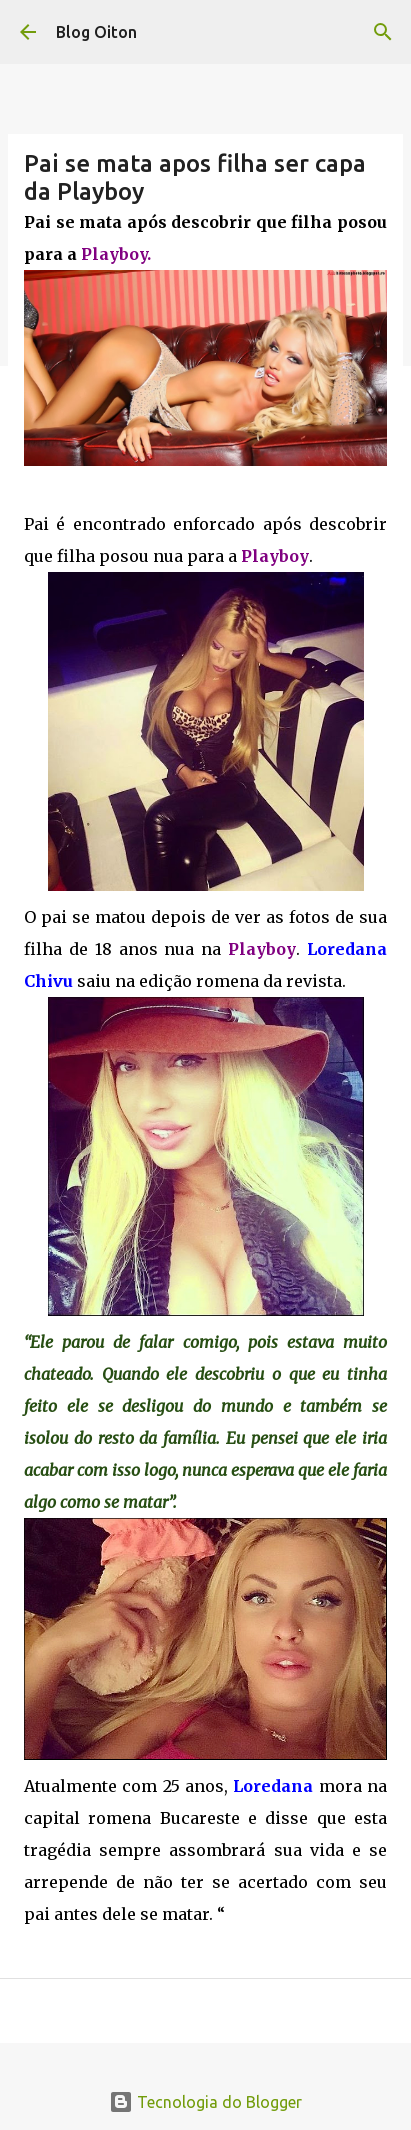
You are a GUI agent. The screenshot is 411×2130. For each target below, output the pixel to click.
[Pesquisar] (383, 32)
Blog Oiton (96, 32)
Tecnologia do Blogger (205, 2102)
